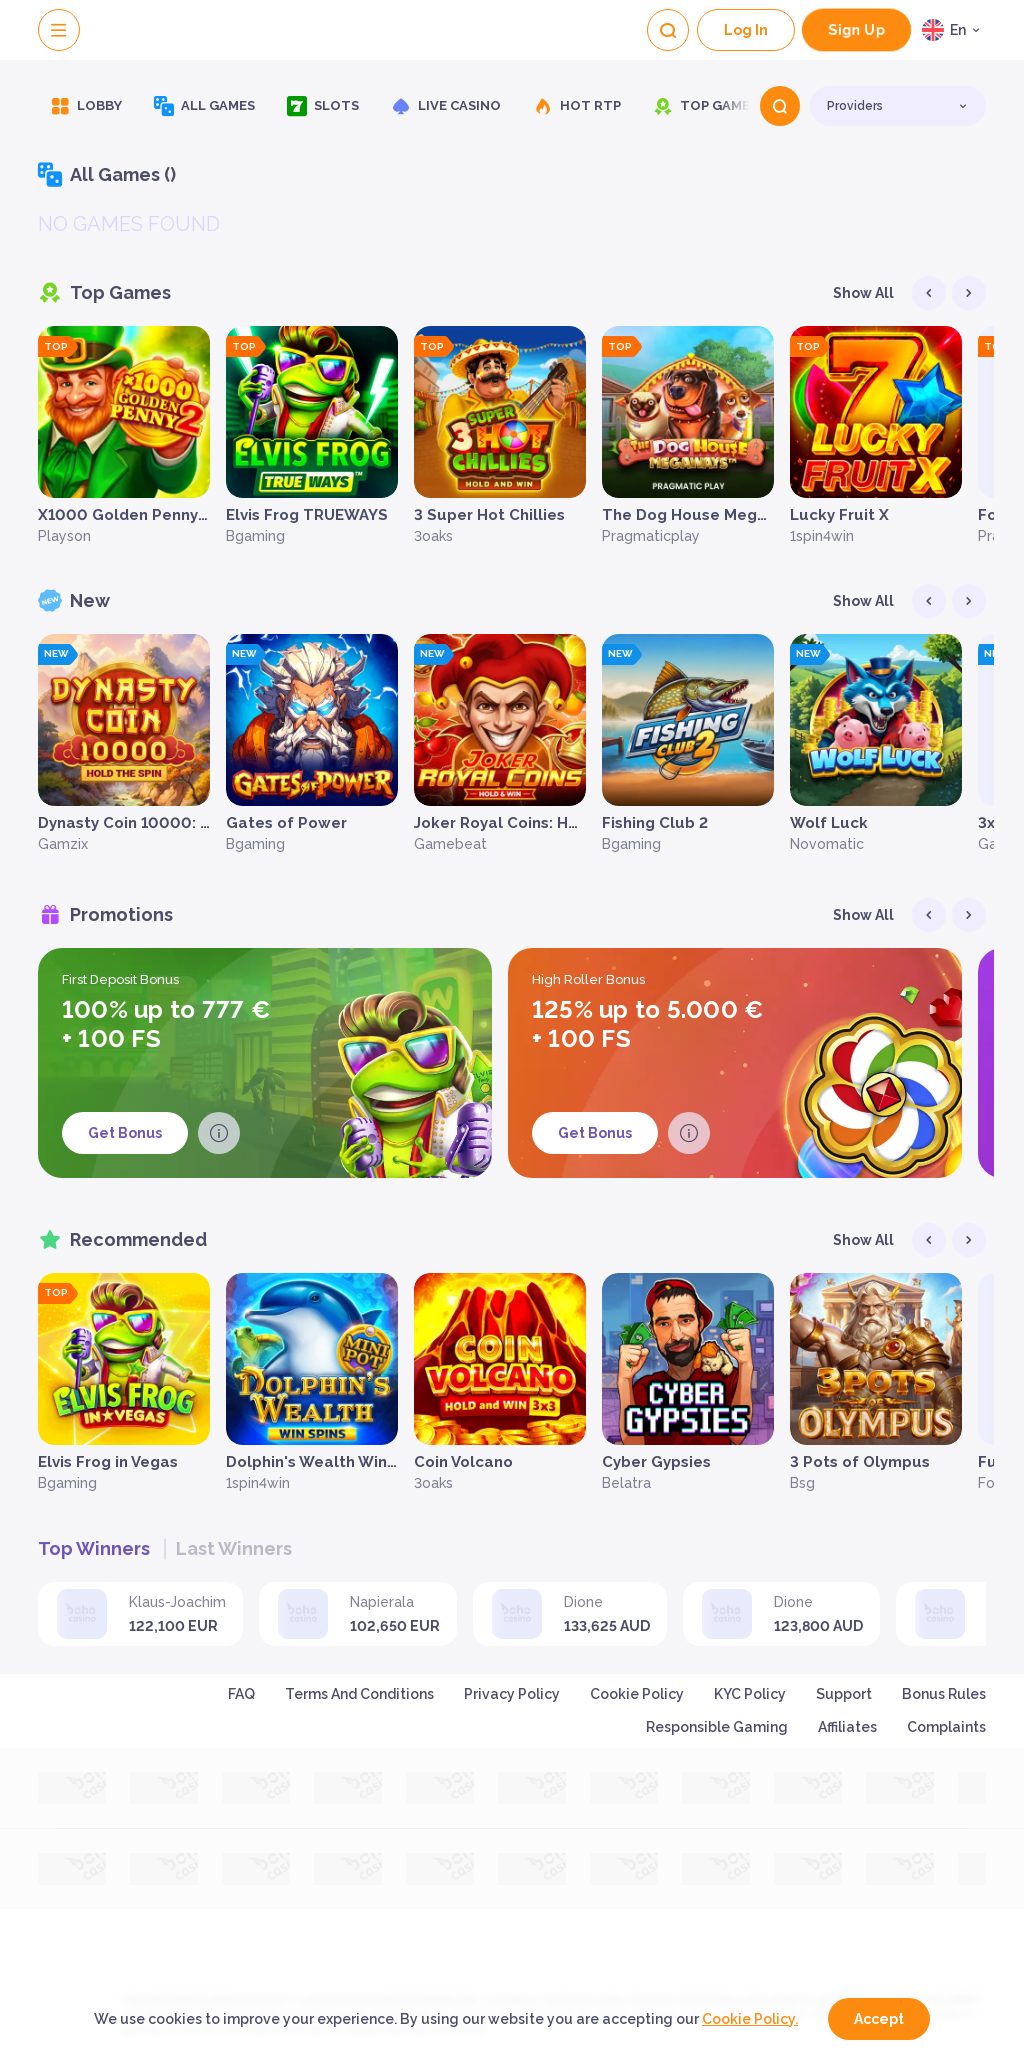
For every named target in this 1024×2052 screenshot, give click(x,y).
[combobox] (954, 30)
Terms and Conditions (359, 1694)
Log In (746, 30)
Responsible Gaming (717, 1727)
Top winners (94, 1548)
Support (844, 1694)
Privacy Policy (512, 1694)
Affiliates (847, 1727)
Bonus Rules (944, 1694)
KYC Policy (750, 1694)
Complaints (946, 1727)
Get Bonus (125, 1133)
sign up (856, 30)
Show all (863, 293)
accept (879, 2019)
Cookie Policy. (750, 2019)
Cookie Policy (637, 1694)
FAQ (241, 1694)
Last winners (234, 1548)
